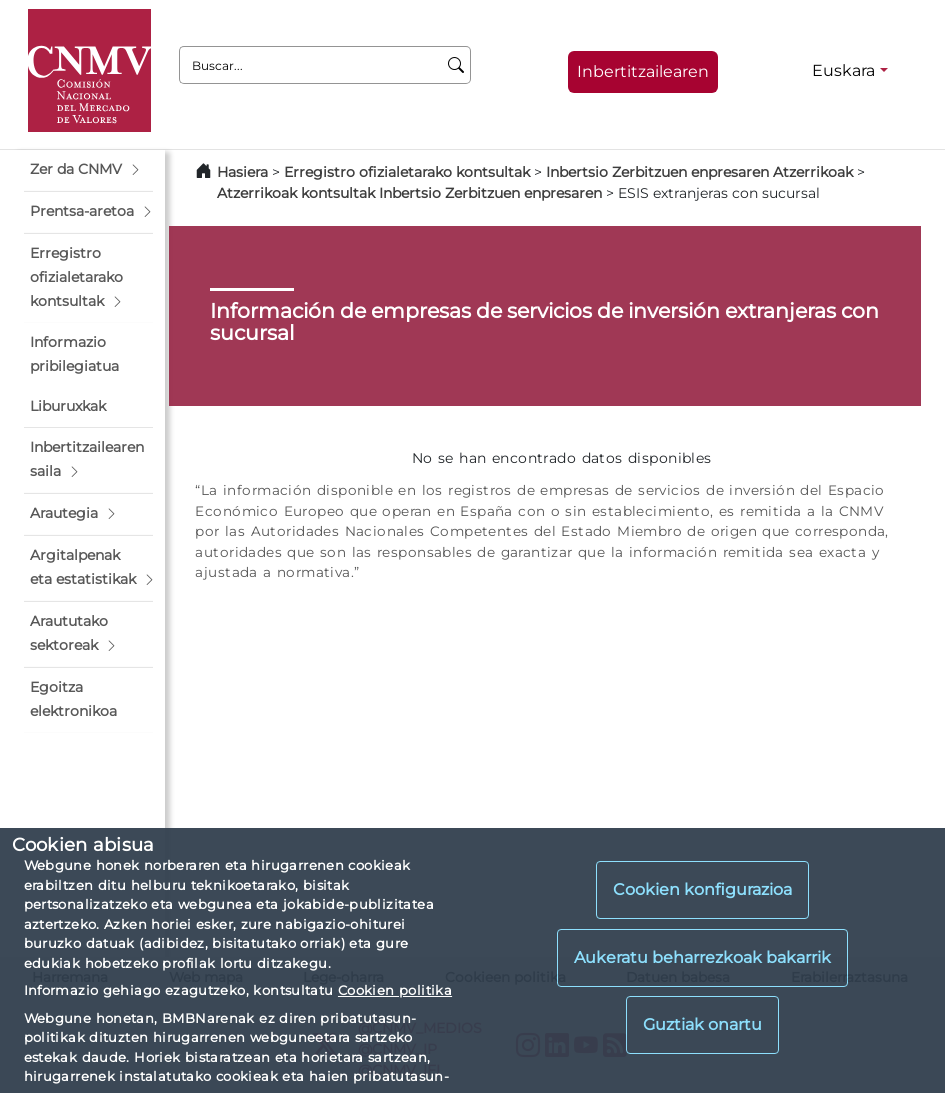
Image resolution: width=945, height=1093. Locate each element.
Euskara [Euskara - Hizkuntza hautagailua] (843, 70)
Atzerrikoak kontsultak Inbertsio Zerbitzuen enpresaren (409, 193)
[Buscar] (456, 65)
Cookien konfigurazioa (702, 889)
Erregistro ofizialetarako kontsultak (407, 172)
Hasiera (242, 172)
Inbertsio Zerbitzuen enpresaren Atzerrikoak (699, 172)
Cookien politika (395, 990)
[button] (88, 170)
